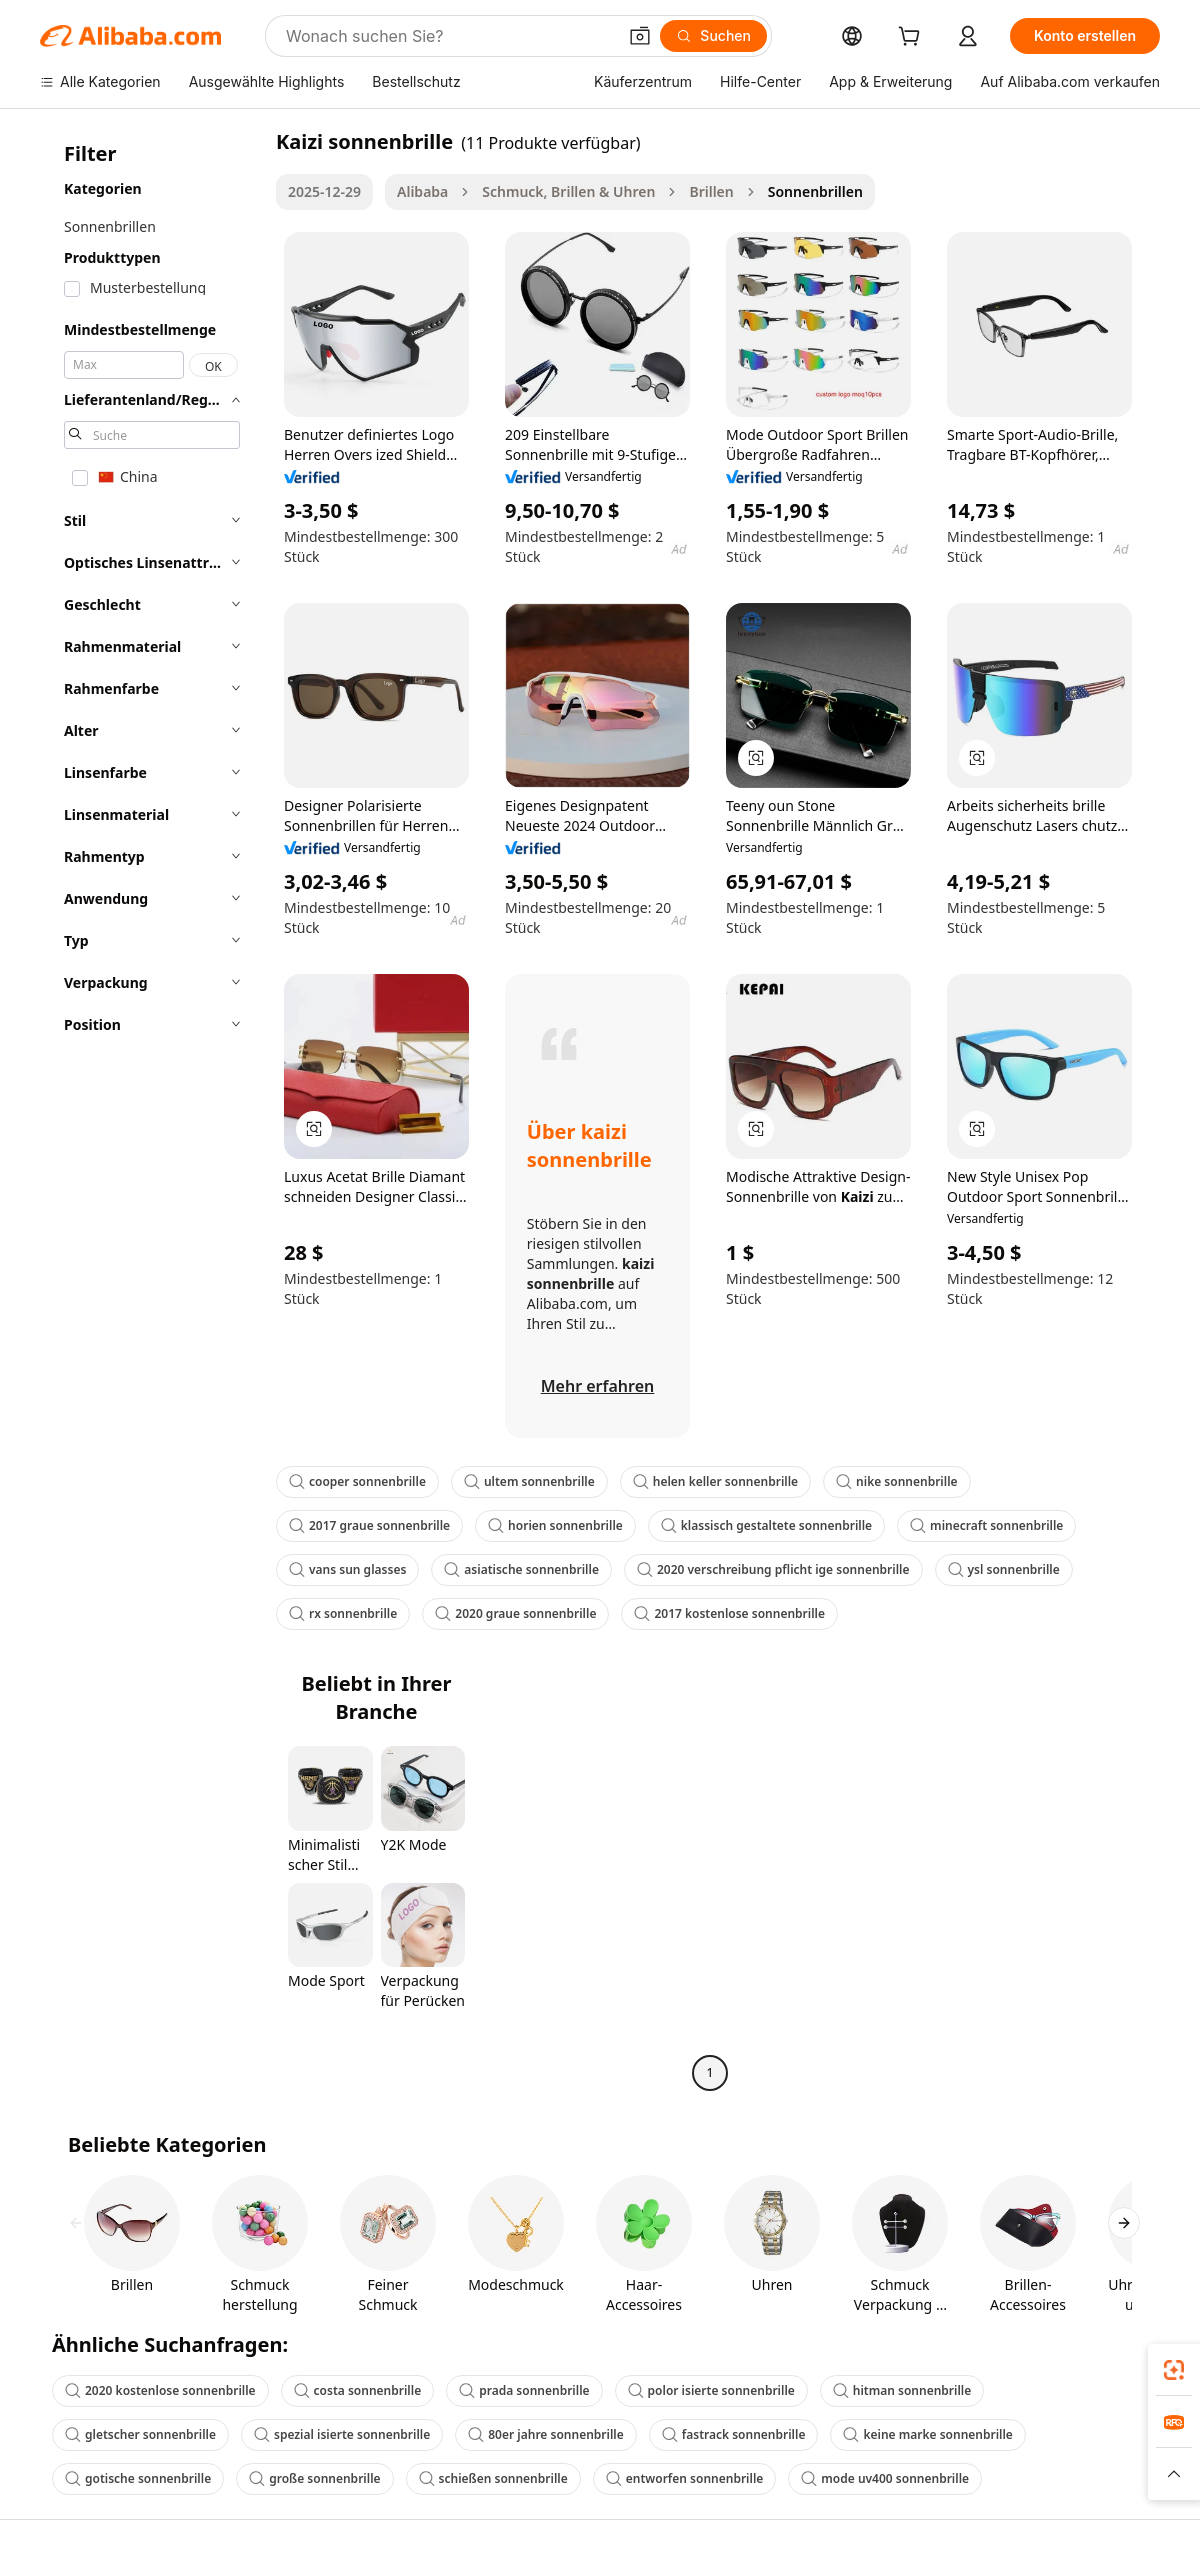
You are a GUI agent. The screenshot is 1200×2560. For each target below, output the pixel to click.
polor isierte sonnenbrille (711, 2390)
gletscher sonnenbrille (140, 2434)
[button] (640, 36)
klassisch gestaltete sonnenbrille (766, 1525)
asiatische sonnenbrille (521, 1569)
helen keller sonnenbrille (715, 1481)
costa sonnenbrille (358, 2390)
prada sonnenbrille (524, 2390)
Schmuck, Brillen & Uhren (568, 191)
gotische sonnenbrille (138, 2478)
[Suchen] (713, 36)
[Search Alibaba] (449, 36)
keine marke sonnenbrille (927, 2434)
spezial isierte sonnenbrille (342, 2434)
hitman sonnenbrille (902, 2390)
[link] (1174, 2370)
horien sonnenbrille (555, 1525)
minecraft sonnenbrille (986, 1525)
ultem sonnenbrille (529, 1481)
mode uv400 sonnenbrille (885, 2478)
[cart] (913, 38)
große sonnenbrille (314, 2478)
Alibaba (422, 191)
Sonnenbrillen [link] (815, 191)
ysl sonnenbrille (1004, 1569)
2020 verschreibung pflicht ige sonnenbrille (773, 1569)
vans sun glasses (347, 1569)
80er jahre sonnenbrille (546, 2434)
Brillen (711, 191)
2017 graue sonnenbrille (369, 1525)
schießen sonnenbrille (493, 2478)
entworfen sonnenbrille (685, 2478)
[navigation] (152, 1109)
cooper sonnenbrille (357, 1481)
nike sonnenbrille (897, 1481)
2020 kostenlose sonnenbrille (160, 2390)
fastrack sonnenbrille (734, 2434)
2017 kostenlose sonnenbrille (729, 1613)
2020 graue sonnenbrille (515, 1613)
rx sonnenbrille (343, 1613)
